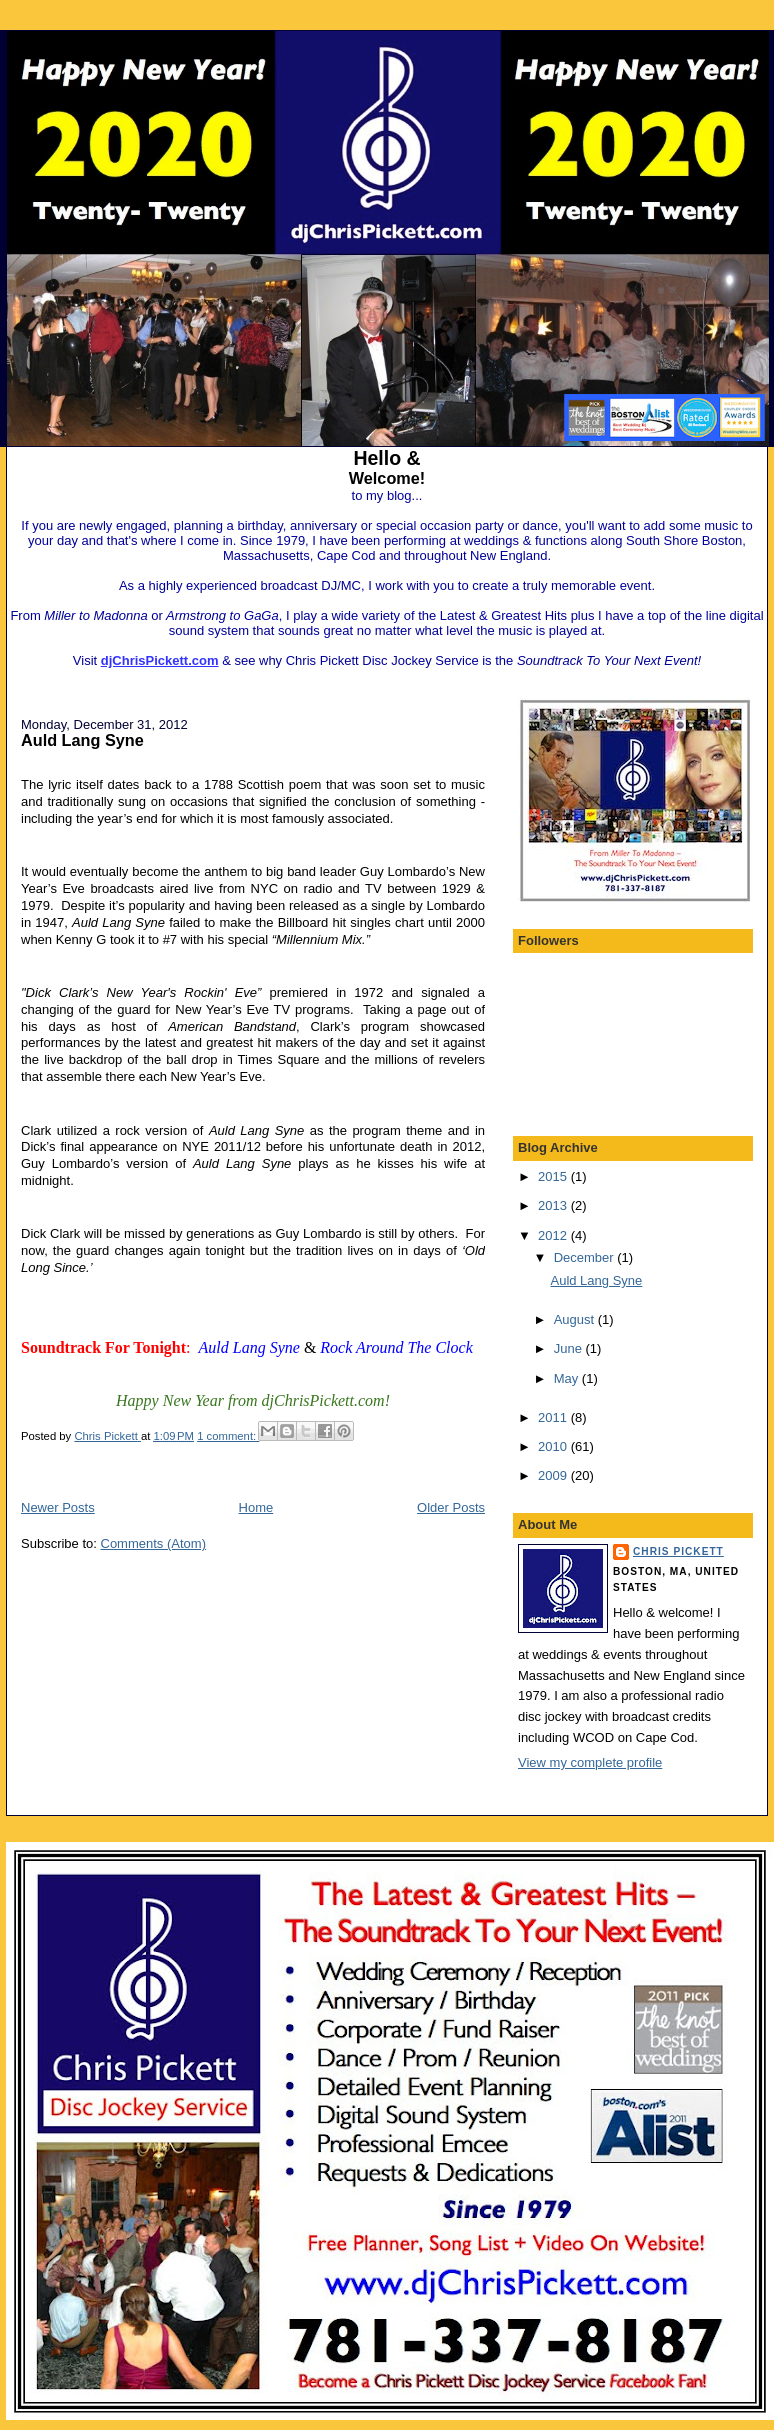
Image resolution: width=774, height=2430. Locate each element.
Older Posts (451, 1507)
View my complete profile (590, 1762)
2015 (554, 1176)
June (570, 1348)
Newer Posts (58, 1507)
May (568, 1378)
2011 (554, 1417)
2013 (554, 1205)
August (576, 1319)
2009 (554, 1475)
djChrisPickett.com (160, 660)
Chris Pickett (678, 1551)
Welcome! (387, 478)
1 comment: (228, 1436)
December (586, 1257)
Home (256, 1507)
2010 (554, 1446)
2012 (554, 1235)
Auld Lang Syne (82, 740)
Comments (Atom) (153, 1543)
